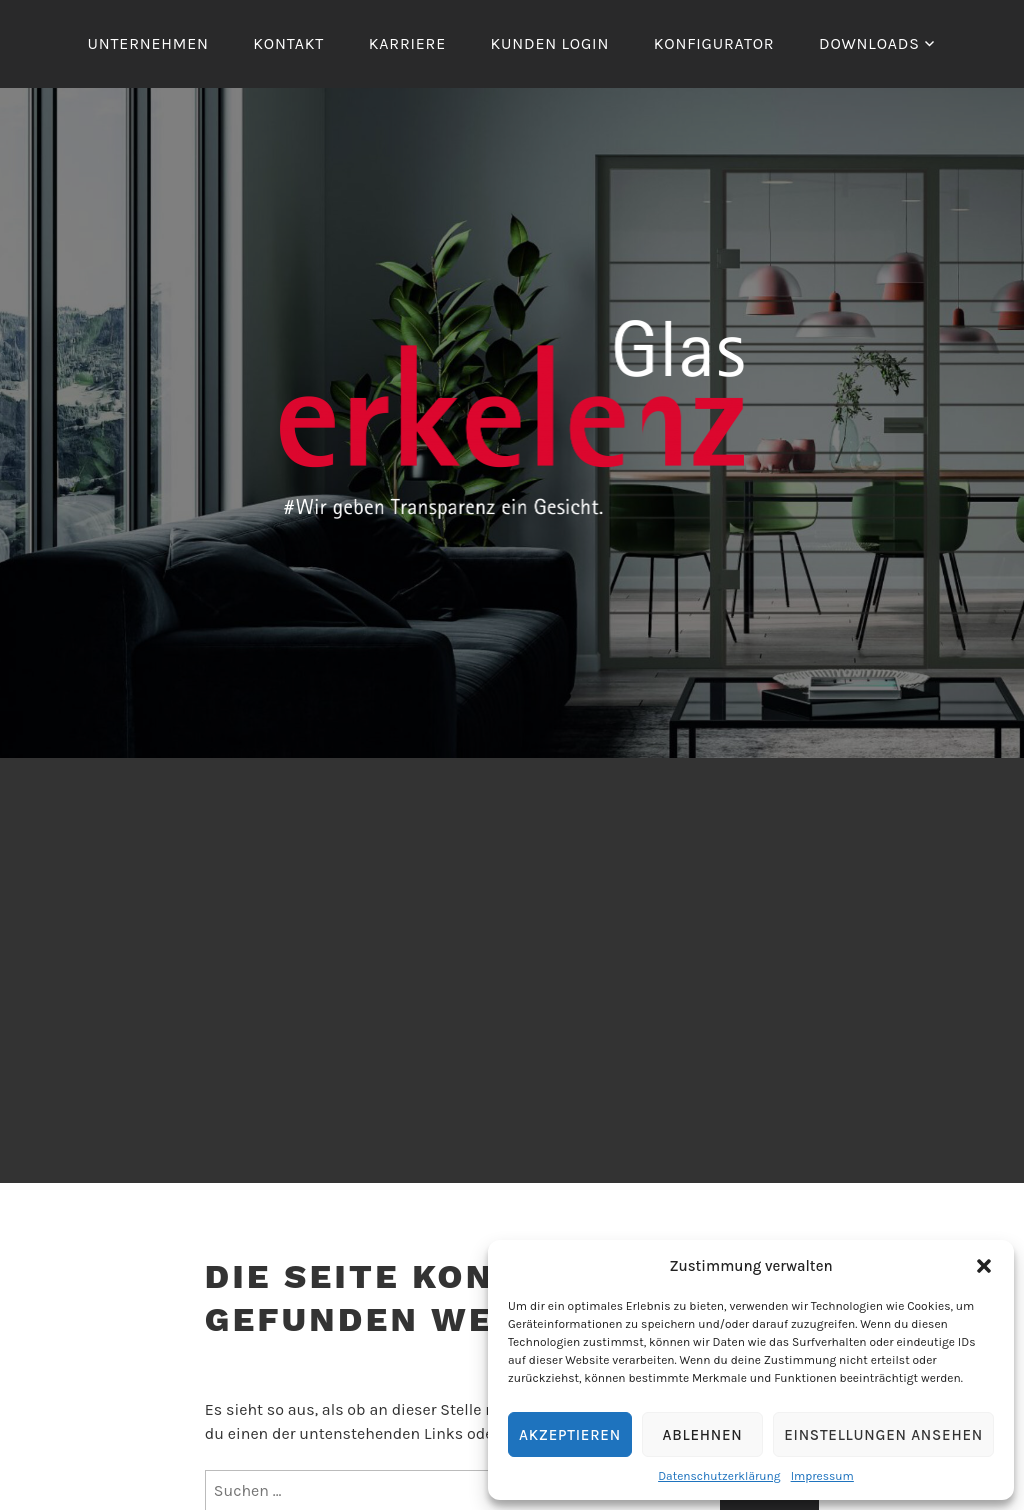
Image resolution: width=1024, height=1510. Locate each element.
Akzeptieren (570, 1435)
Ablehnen (703, 1435)
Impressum (822, 1476)
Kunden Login (550, 43)
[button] (984, 1266)
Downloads (869, 43)
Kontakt (288, 43)
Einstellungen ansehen (883, 1435)
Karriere (407, 43)
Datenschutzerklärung (719, 1476)
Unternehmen (148, 43)
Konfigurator (714, 43)
